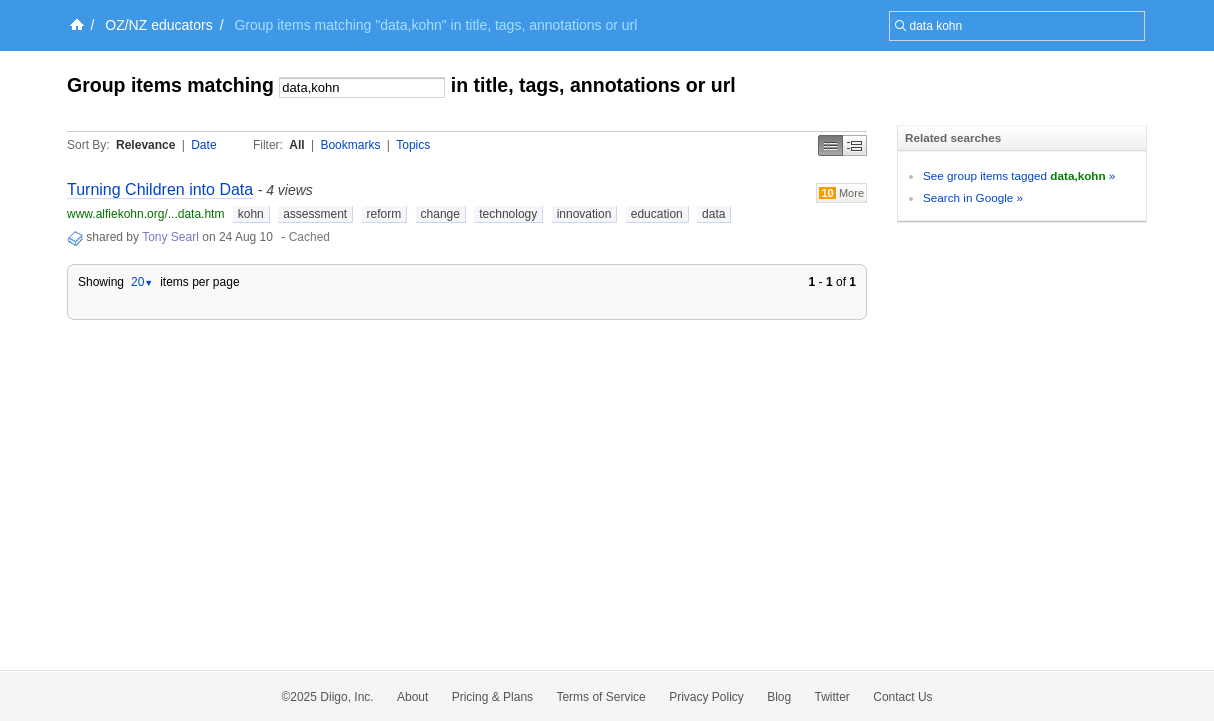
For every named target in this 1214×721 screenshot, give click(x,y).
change (440, 214)
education (657, 214)
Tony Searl (170, 237)
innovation (584, 214)
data (713, 214)
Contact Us (902, 697)
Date (203, 145)
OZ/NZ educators (158, 25)
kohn (251, 214)
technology (508, 214)
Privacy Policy (706, 697)
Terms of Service (600, 697)
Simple (830, 145)
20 (142, 282)
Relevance (145, 145)
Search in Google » (973, 197)
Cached (309, 237)
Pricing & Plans (492, 697)
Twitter (832, 697)
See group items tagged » (1019, 175)
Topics (413, 145)
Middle (855, 145)
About (412, 697)
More (841, 193)
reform (384, 214)
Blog (779, 697)
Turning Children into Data (160, 189)
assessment (315, 214)
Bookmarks (350, 145)
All (296, 145)
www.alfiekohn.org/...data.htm (145, 214)
